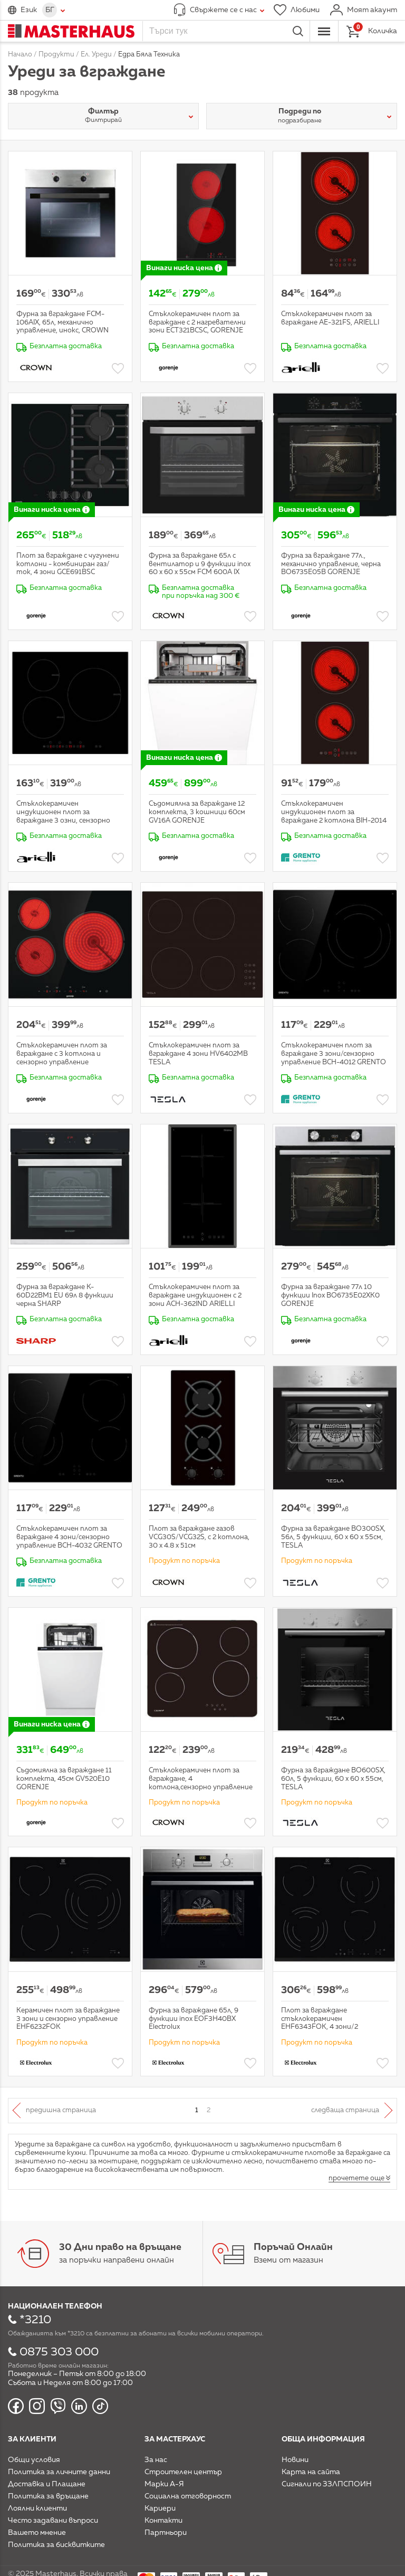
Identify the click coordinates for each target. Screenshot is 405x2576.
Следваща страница (345, 2110)
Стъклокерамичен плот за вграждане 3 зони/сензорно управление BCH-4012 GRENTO (333, 1053)
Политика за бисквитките (56, 2545)
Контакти (163, 2520)
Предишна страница (61, 2110)
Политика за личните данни (59, 2472)
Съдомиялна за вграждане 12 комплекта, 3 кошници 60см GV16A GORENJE (197, 812)
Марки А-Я (164, 2484)
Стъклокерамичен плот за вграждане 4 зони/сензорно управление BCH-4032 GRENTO (69, 1537)
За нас (155, 2460)
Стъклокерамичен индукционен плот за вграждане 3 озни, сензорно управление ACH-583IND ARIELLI (63, 820)
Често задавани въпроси (53, 2520)
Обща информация (323, 2439)
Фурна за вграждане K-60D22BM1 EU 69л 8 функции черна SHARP (64, 1295)
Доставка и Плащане (46, 2484)
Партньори (165, 2532)
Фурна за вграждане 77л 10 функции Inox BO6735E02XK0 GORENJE (330, 1295)
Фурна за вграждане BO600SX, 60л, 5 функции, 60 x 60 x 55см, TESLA (333, 1778)
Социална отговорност (187, 2496)
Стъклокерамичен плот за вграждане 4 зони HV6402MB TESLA (198, 1053)
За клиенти (32, 2439)
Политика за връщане (48, 2496)
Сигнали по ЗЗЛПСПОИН (327, 2484)
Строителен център (183, 2472)
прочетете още (356, 2178)
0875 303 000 (59, 2352)
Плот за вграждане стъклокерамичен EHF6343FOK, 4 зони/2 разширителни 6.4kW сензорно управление (334, 2027)
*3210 (35, 2320)
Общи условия (34, 2460)
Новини (295, 2460)
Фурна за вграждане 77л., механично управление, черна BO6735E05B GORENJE (331, 564)
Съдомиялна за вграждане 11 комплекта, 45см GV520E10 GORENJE (64, 1778)
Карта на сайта (311, 2472)
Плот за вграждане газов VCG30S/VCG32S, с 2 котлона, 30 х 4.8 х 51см (199, 1537)
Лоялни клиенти (37, 2508)
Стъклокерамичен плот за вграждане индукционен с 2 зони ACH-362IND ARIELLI (195, 1295)
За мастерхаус (174, 2439)
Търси (298, 31)
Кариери (160, 2508)
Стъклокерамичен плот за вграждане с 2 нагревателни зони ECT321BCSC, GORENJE (197, 322)
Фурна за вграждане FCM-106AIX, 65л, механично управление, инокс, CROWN (62, 322)
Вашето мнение (37, 2532)
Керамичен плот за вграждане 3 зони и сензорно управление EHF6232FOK (68, 2018)
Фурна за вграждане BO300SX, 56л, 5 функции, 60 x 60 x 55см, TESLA (333, 1537)
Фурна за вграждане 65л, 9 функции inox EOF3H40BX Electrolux (193, 2018)
